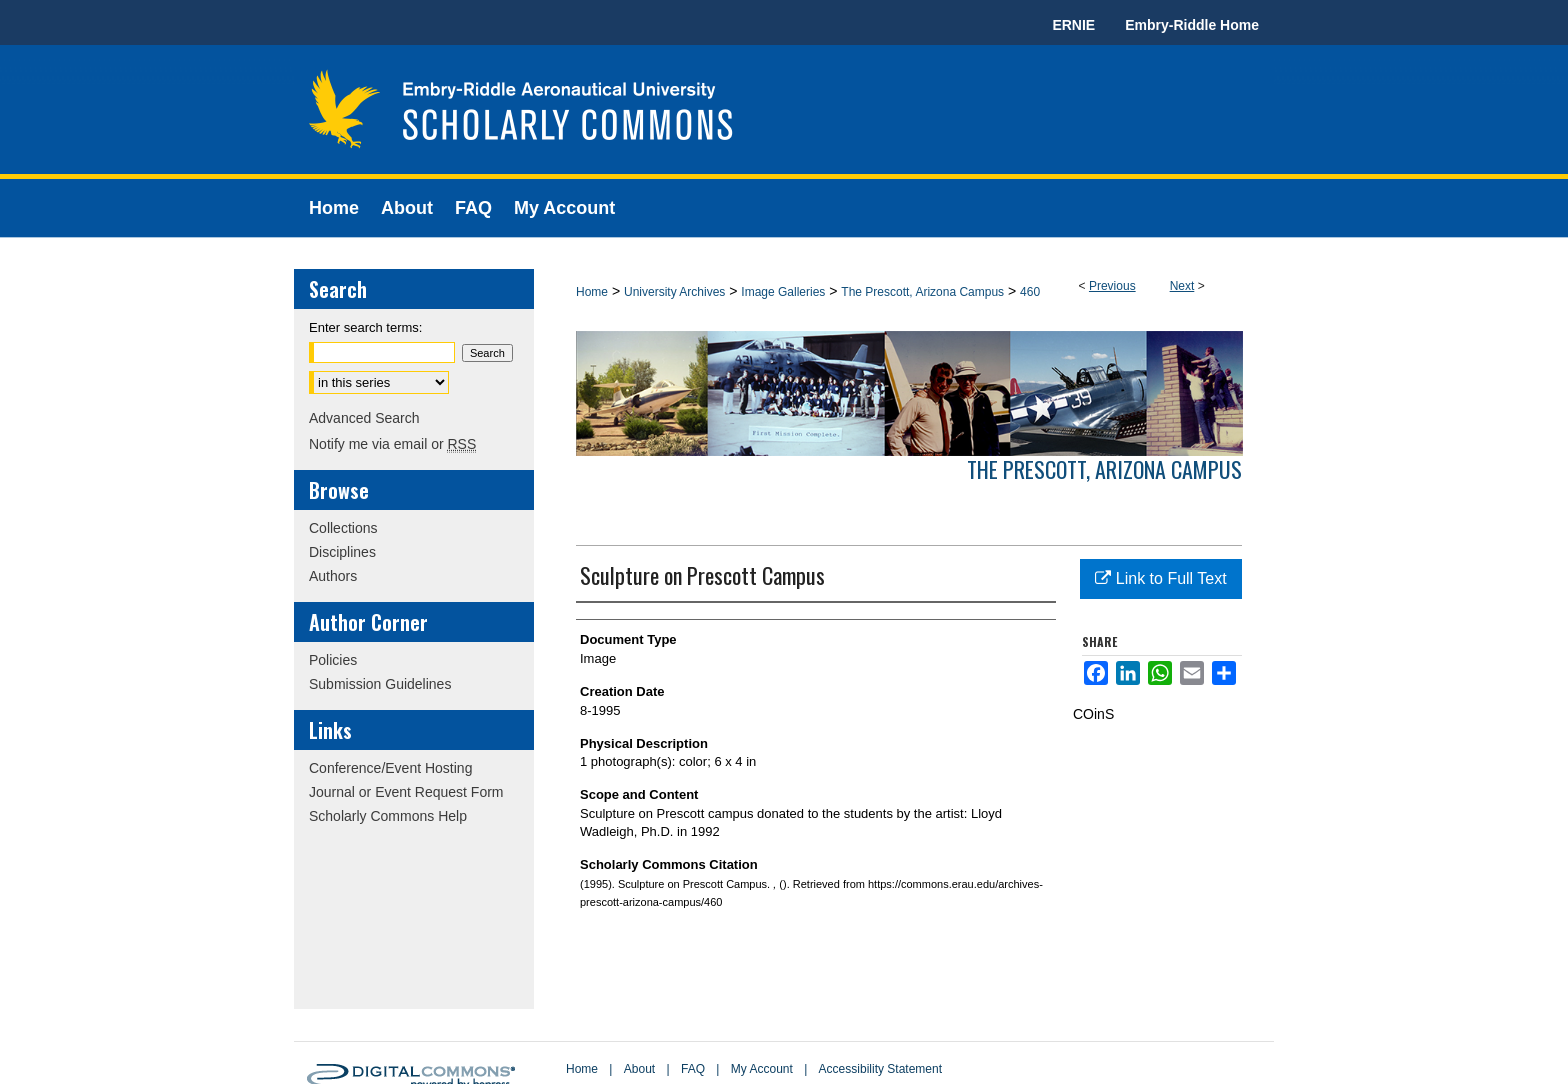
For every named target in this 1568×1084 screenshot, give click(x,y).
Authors (333, 576)
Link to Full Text (1160, 578)
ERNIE (1073, 25)
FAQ (693, 1069)
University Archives (674, 292)
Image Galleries (783, 292)
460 (1030, 292)
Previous (1112, 286)
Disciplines (342, 552)
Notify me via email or (392, 444)
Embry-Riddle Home (1192, 25)
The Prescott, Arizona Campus (922, 292)
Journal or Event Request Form (406, 792)
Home (592, 292)
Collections (343, 528)
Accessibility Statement (880, 1069)
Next (1182, 286)
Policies (333, 660)
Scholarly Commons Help (388, 816)
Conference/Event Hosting (390, 768)
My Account (762, 1069)
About (639, 1069)
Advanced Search (364, 418)
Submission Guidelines (380, 684)
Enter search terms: (365, 327)
